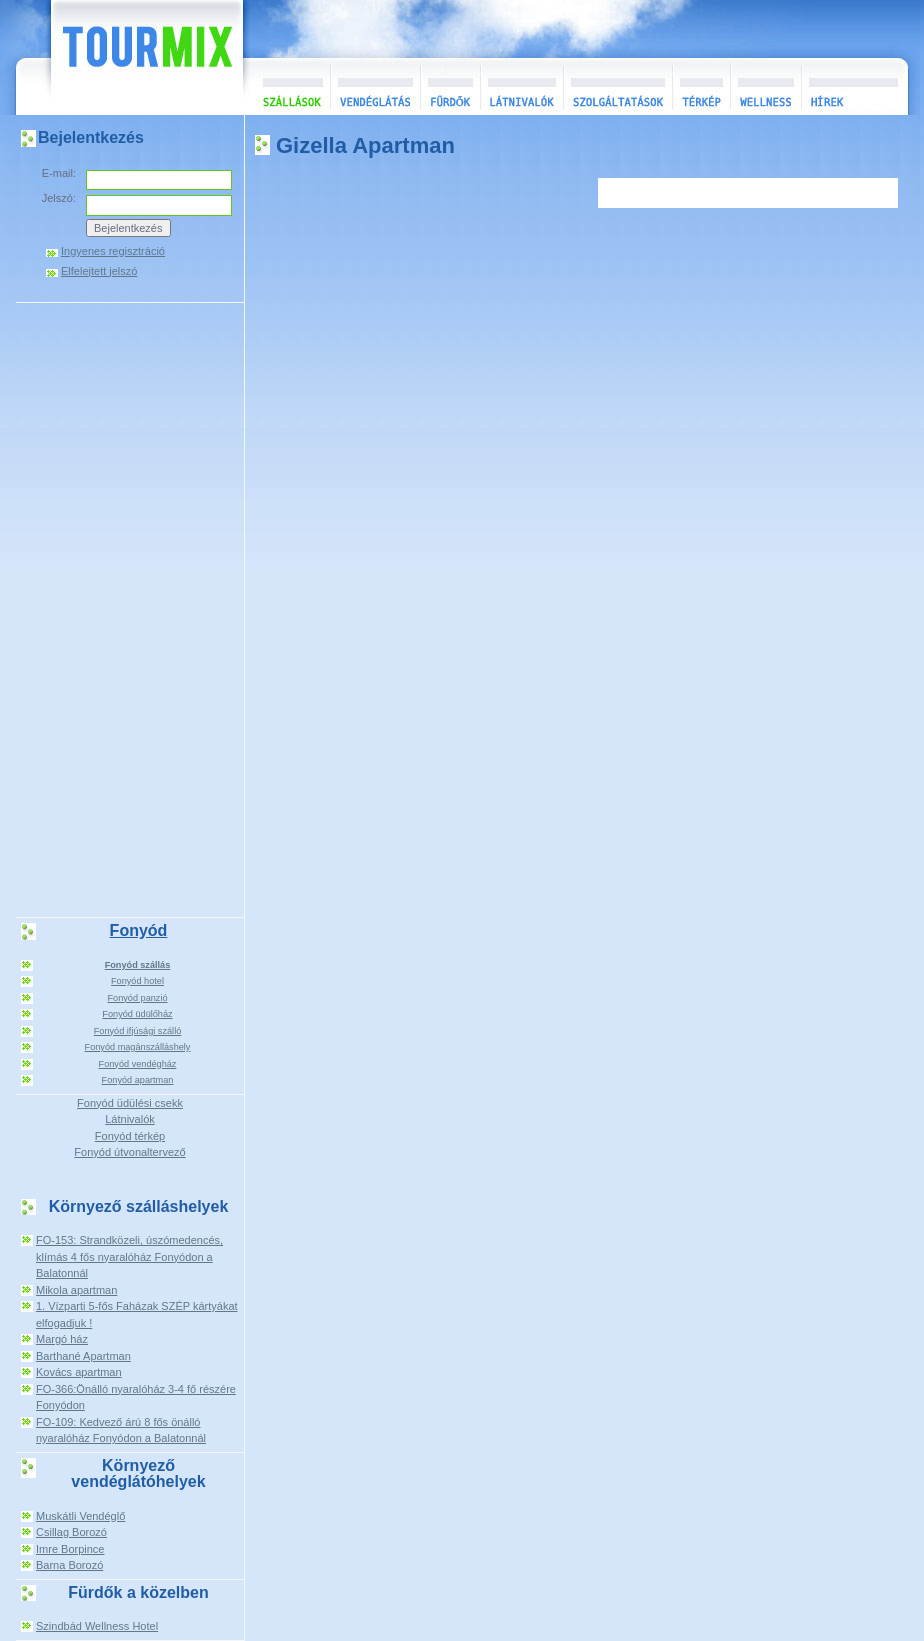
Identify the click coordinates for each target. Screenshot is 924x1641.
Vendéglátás (375, 86)
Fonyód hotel (137, 981)
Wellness (765, 86)
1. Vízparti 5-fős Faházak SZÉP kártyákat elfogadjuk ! (137, 1314)
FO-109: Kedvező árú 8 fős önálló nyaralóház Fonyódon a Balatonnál (121, 1430)
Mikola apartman (76, 1290)
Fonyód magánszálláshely (138, 1047)
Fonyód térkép (130, 1136)
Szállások (286, 86)
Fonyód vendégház (138, 1064)
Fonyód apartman (138, 1080)
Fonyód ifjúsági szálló (138, 1031)
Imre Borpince (70, 1549)
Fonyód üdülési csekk (130, 1103)
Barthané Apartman (83, 1356)
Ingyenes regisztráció (113, 251)
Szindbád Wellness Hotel (97, 1626)
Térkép (701, 86)
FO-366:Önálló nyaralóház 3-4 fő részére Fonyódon (136, 1397)
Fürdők (450, 86)
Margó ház (62, 1339)
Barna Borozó (69, 1565)
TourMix (125, 57)
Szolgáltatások (617, 86)
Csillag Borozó (71, 1532)
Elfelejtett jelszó (99, 271)
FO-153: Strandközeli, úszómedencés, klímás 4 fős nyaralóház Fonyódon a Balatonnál (129, 1256)
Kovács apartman (79, 1372)
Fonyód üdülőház (137, 1014)
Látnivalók (521, 86)
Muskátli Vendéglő (80, 1516)
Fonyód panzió (137, 998)
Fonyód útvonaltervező (129, 1152)
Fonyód (139, 930)
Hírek (852, 86)
